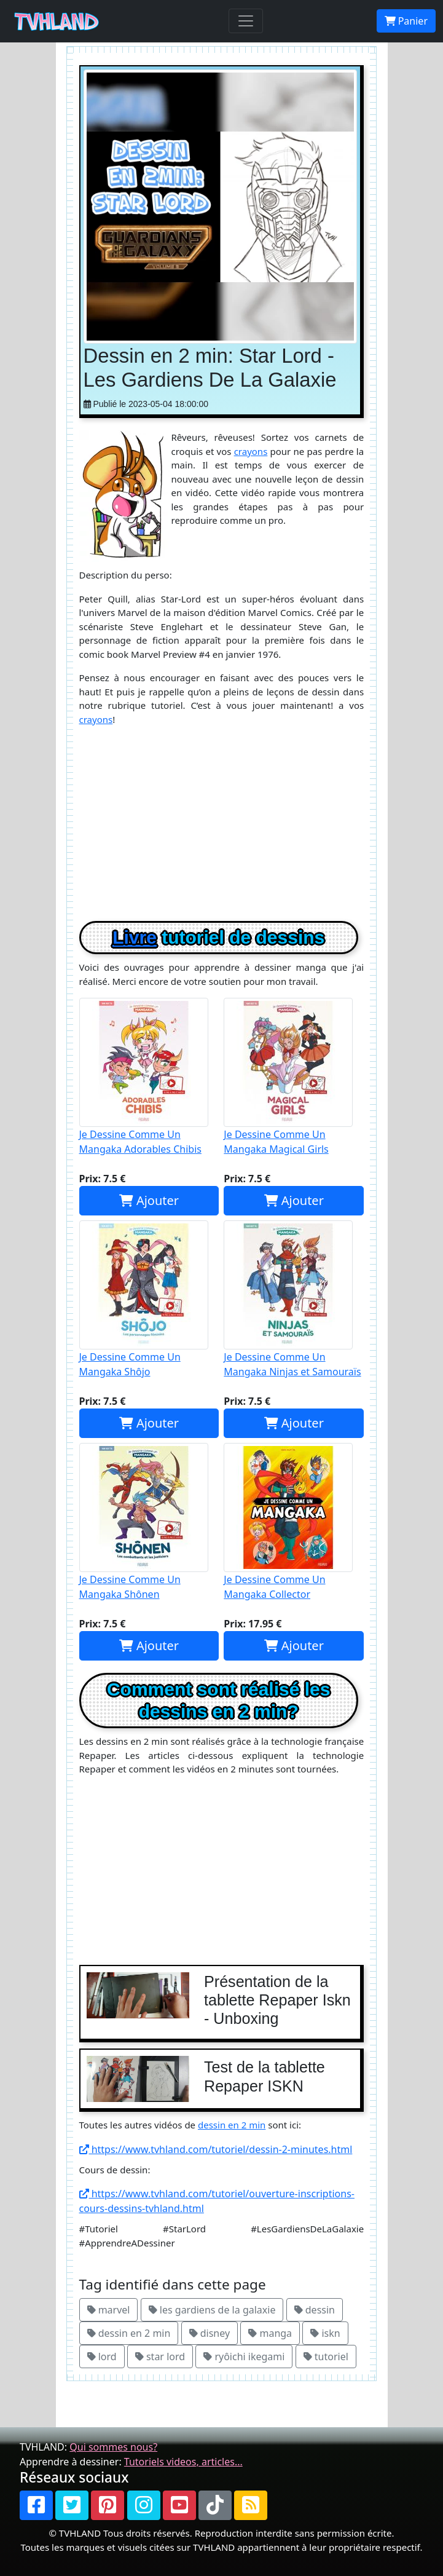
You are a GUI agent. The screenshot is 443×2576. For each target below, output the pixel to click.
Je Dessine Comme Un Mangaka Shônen (149, 1522)
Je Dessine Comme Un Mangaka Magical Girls (294, 1077)
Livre (134, 937)
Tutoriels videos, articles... (183, 2461)
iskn (325, 2333)
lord (102, 2356)
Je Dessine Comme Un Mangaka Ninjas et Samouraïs (294, 1299)
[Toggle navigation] (246, 21)
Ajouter (149, 1200)
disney (209, 2333)
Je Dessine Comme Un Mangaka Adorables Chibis (149, 1077)
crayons (251, 451)
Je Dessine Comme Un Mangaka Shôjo (149, 1299)
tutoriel (326, 2356)
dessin (314, 2310)
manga (270, 2333)
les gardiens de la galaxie (212, 2310)
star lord (160, 2356)
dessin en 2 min (231, 2125)
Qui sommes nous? (113, 2447)
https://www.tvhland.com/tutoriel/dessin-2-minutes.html (216, 2149)
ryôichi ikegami (243, 2356)
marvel (108, 2310)
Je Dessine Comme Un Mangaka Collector (294, 1522)
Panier (406, 21)
